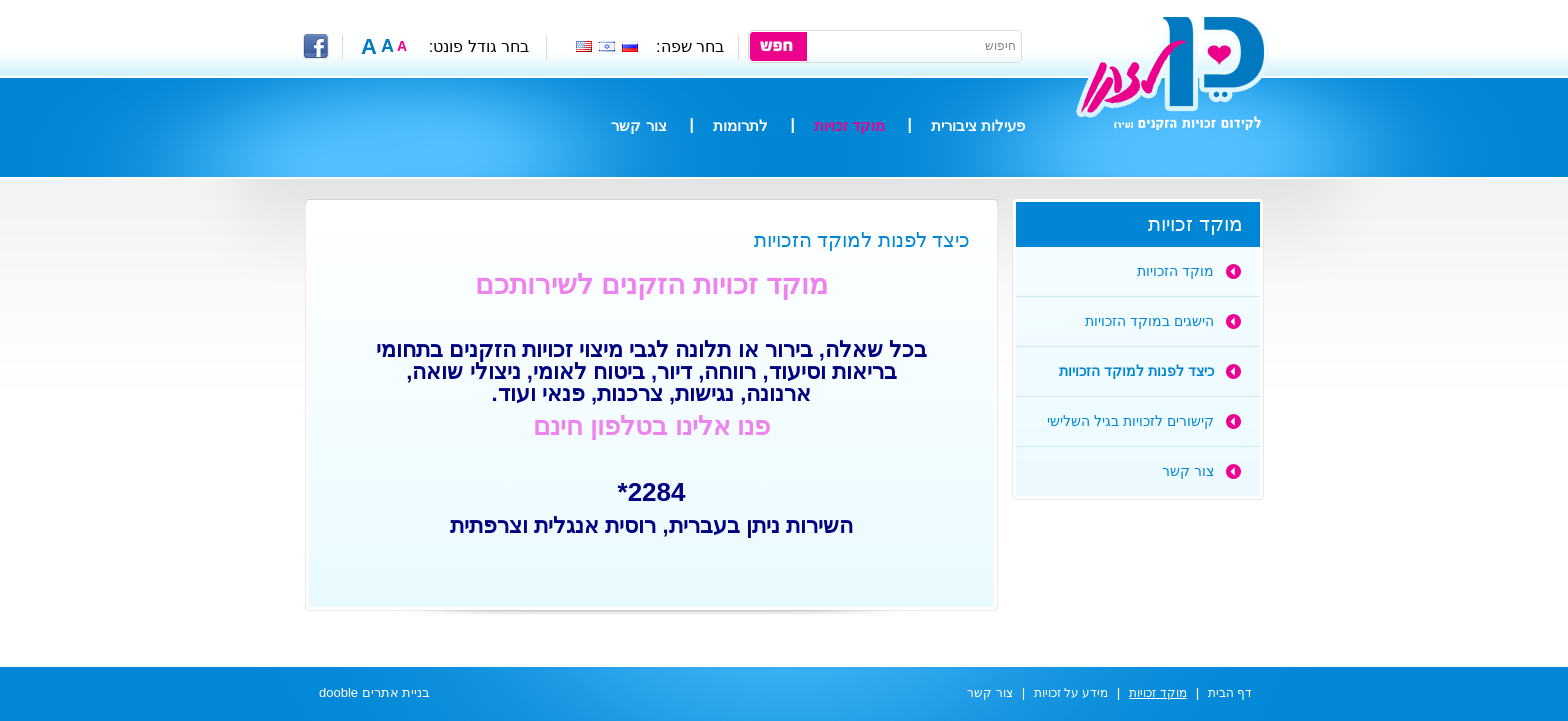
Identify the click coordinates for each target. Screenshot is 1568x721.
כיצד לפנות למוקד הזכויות (1136, 371)
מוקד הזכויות (1175, 271)
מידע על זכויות (1071, 693)
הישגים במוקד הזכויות (1149, 321)
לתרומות (740, 125)
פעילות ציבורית (978, 125)
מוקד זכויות (849, 125)
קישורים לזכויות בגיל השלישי (1130, 421)
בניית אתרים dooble (374, 692)
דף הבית (1230, 693)
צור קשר (638, 125)
